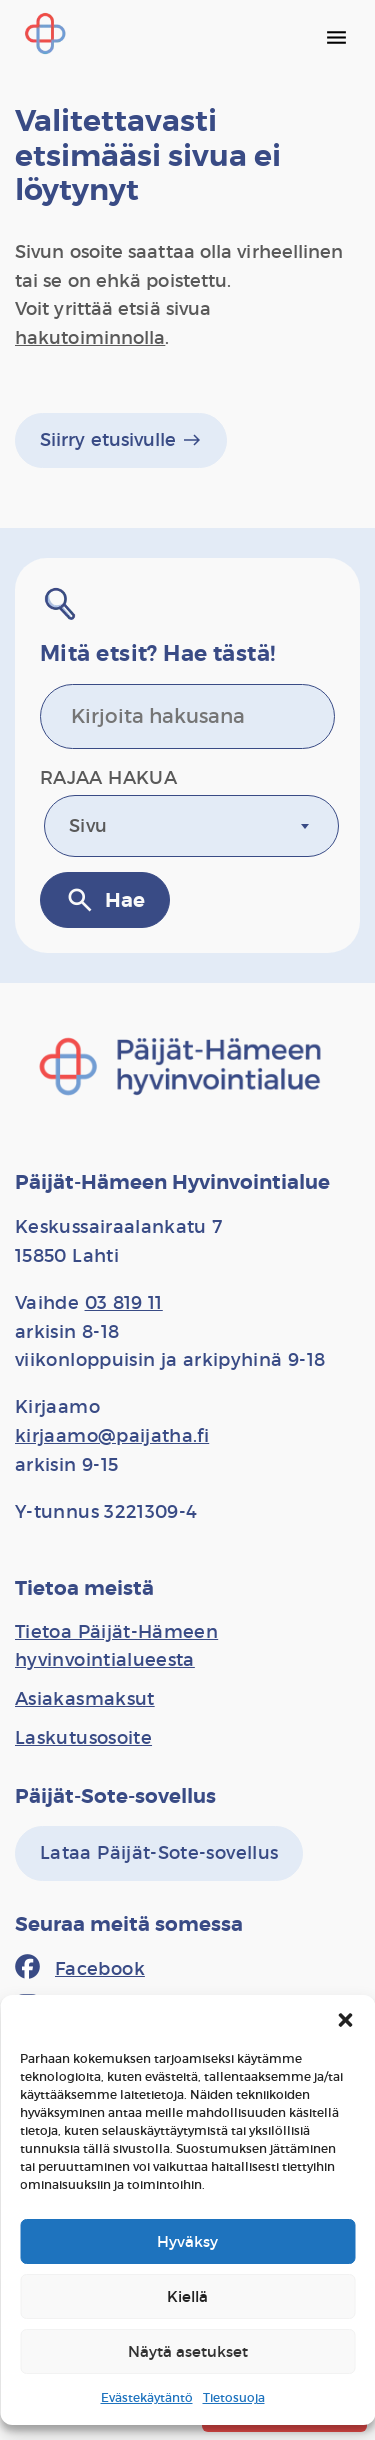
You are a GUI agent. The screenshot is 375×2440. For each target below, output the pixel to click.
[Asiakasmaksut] (85, 1699)
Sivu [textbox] (88, 826)
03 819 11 (124, 1303)
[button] (345, 2020)
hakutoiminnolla (90, 338)
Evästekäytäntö (147, 2397)
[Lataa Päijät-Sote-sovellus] (159, 1853)
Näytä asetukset (188, 2351)
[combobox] (191, 826)
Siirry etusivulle (121, 440)
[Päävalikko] (336, 37)
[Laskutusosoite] (83, 1738)
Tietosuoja (234, 2397)
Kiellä (187, 2296)
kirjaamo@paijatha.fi (112, 1436)
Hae (105, 900)
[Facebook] (80, 1969)
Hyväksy (187, 2241)
